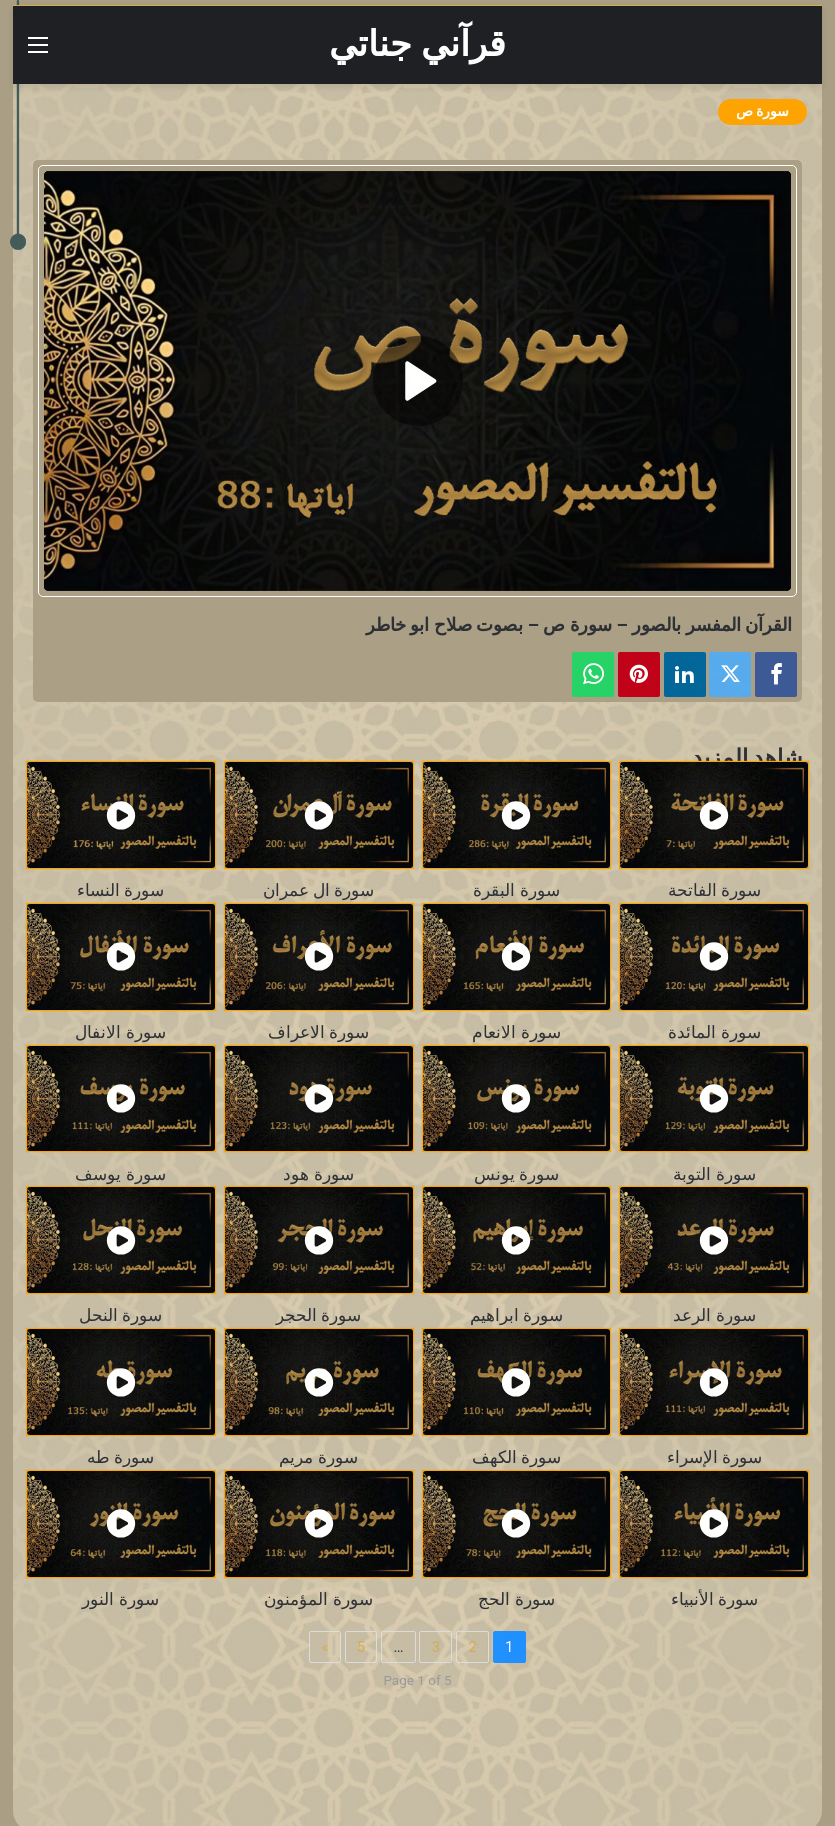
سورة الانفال (120, 1032)
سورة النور (120, 1599)
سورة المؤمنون (318, 1599)
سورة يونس (516, 1174)
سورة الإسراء (714, 1457)
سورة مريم (318, 1457)
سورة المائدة (714, 1032)
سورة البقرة (516, 890)
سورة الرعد (714, 1315)
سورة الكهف (516, 1457)
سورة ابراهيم (516, 1315)
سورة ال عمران (318, 890)
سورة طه (120, 1457)
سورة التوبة (714, 1174)
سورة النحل (120, 1315)
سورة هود (318, 1174)
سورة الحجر (318, 1315)
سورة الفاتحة (714, 890)
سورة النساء (120, 890)
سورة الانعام (516, 1032)
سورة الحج (516, 1599)
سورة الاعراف (318, 1032)
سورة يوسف (120, 1174)
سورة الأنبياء (714, 1599)
